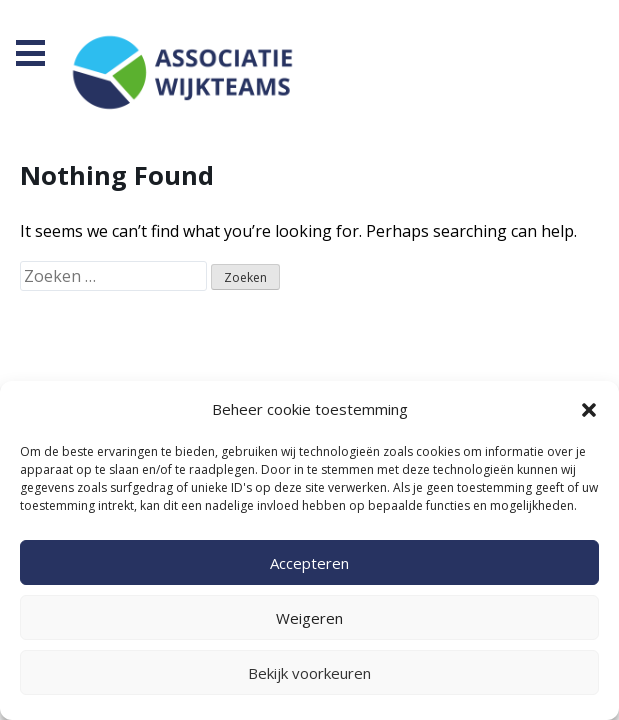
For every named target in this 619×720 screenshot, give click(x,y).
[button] (589, 410)
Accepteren (309, 563)
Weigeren (309, 618)
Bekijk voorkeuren (309, 673)
